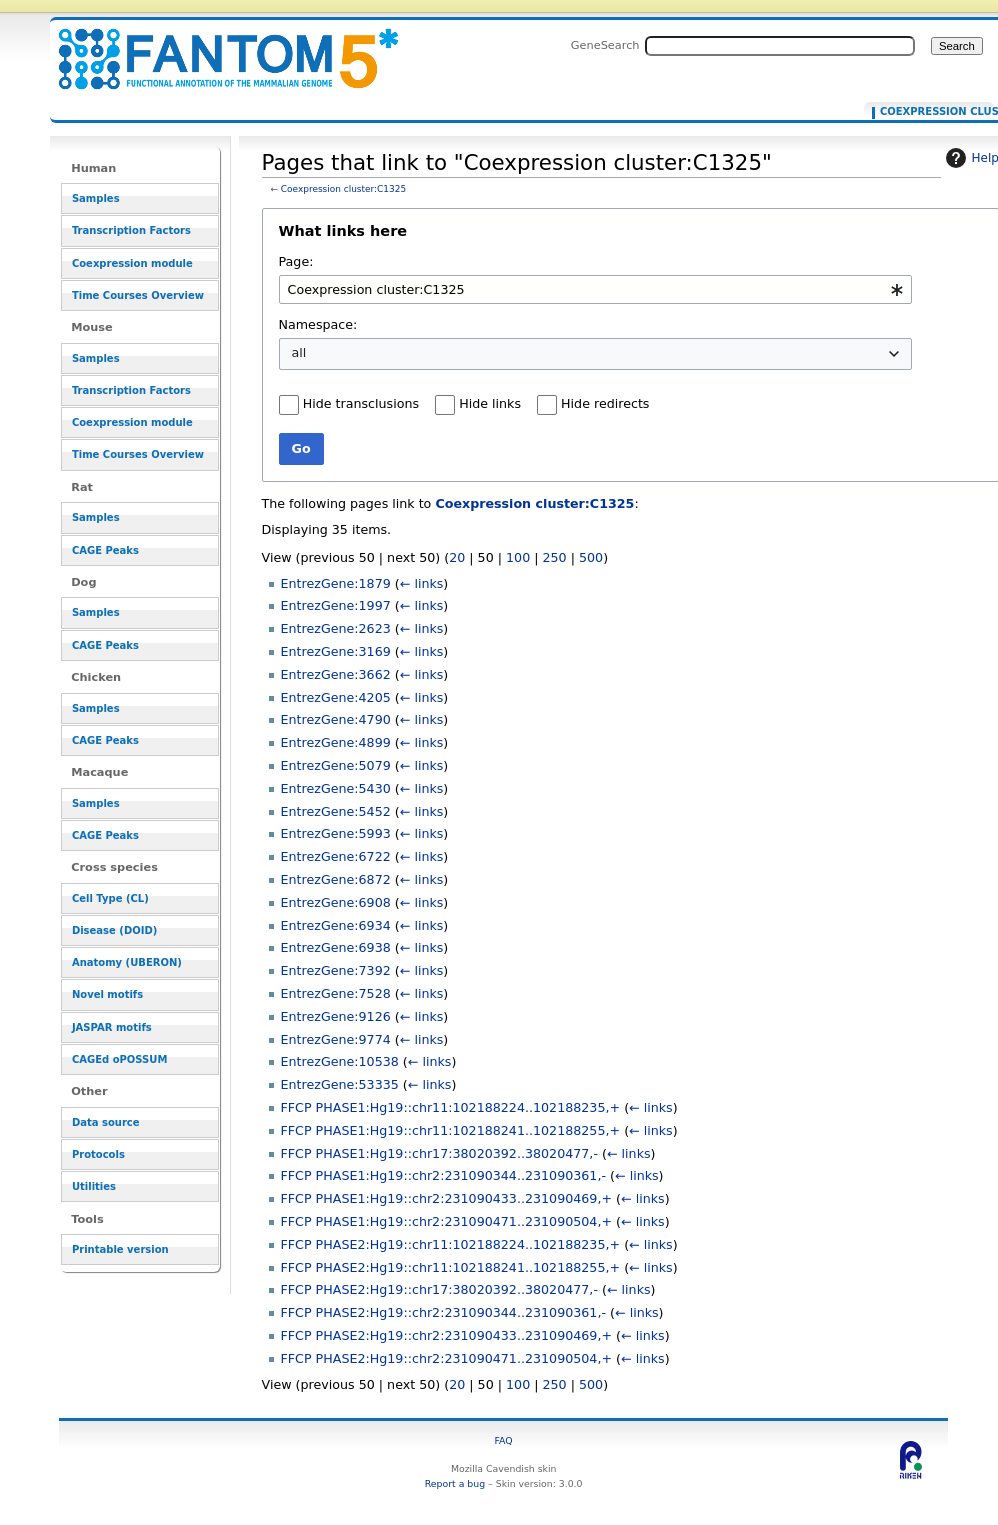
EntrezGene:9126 (336, 1016)
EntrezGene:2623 (336, 628)
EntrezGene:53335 (340, 1084)
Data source (106, 1122)
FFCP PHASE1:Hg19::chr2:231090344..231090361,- (443, 1175)
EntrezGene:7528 (336, 993)
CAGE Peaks (105, 550)
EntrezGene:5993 (336, 833)
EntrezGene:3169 (336, 651)
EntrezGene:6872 (336, 879)
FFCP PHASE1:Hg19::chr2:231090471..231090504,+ (447, 1221)
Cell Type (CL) (110, 898)
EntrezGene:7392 (336, 970)
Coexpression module (132, 263)
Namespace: (318, 324)
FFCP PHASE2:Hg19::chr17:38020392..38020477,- (439, 1289)
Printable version (120, 1249)
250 (555, 557)
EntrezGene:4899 (336, 742)
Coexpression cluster (932, 112)
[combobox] (595, 289)
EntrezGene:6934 (336, 925)
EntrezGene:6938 (336, 947)
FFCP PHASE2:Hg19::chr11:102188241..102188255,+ (451, 1267)
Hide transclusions (361, 403)
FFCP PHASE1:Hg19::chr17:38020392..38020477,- (439, 1153)
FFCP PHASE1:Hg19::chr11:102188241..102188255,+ (451, 1130)
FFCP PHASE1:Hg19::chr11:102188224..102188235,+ (451, 1107)
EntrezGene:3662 (336, 674)
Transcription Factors (131, 230)
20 (457, 557)
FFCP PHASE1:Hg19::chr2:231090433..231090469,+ (447, 1198)
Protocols (98, 1154)
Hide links (490, 403)
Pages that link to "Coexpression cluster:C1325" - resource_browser (216, 47)
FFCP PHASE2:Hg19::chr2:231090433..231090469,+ (447, 1335)
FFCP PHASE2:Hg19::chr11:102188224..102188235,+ (451, 1244)
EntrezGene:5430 (336, 788)
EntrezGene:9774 (336, 1039)
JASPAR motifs (112, 1027)
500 (591, 557)
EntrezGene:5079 (336, 765)
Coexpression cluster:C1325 (343, 189)
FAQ (504, 1440)
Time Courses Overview (138, 295)
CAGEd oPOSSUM (119, 1059)
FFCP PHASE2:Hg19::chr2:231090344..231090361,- (443, 1312)
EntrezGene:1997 (336, 605)
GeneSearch (605, 45)
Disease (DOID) (114, 930)
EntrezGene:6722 (336, 856)
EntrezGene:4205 (336, 697)
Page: (296, 261)
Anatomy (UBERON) (127, 962)
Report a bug (455, 1483)
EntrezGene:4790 (336, 719)
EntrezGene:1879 (336, 583)
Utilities (94, 1186)
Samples (96, 198)
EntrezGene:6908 (336, 902)
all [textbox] (299, 352)
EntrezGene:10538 (340, 1061)
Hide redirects (605, 403)
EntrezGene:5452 (336, 811)
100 (518, 557)
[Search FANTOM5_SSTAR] (780, 46)
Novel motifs (107, 994)
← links (422, 583)
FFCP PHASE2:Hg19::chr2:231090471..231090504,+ (447, 1358)
